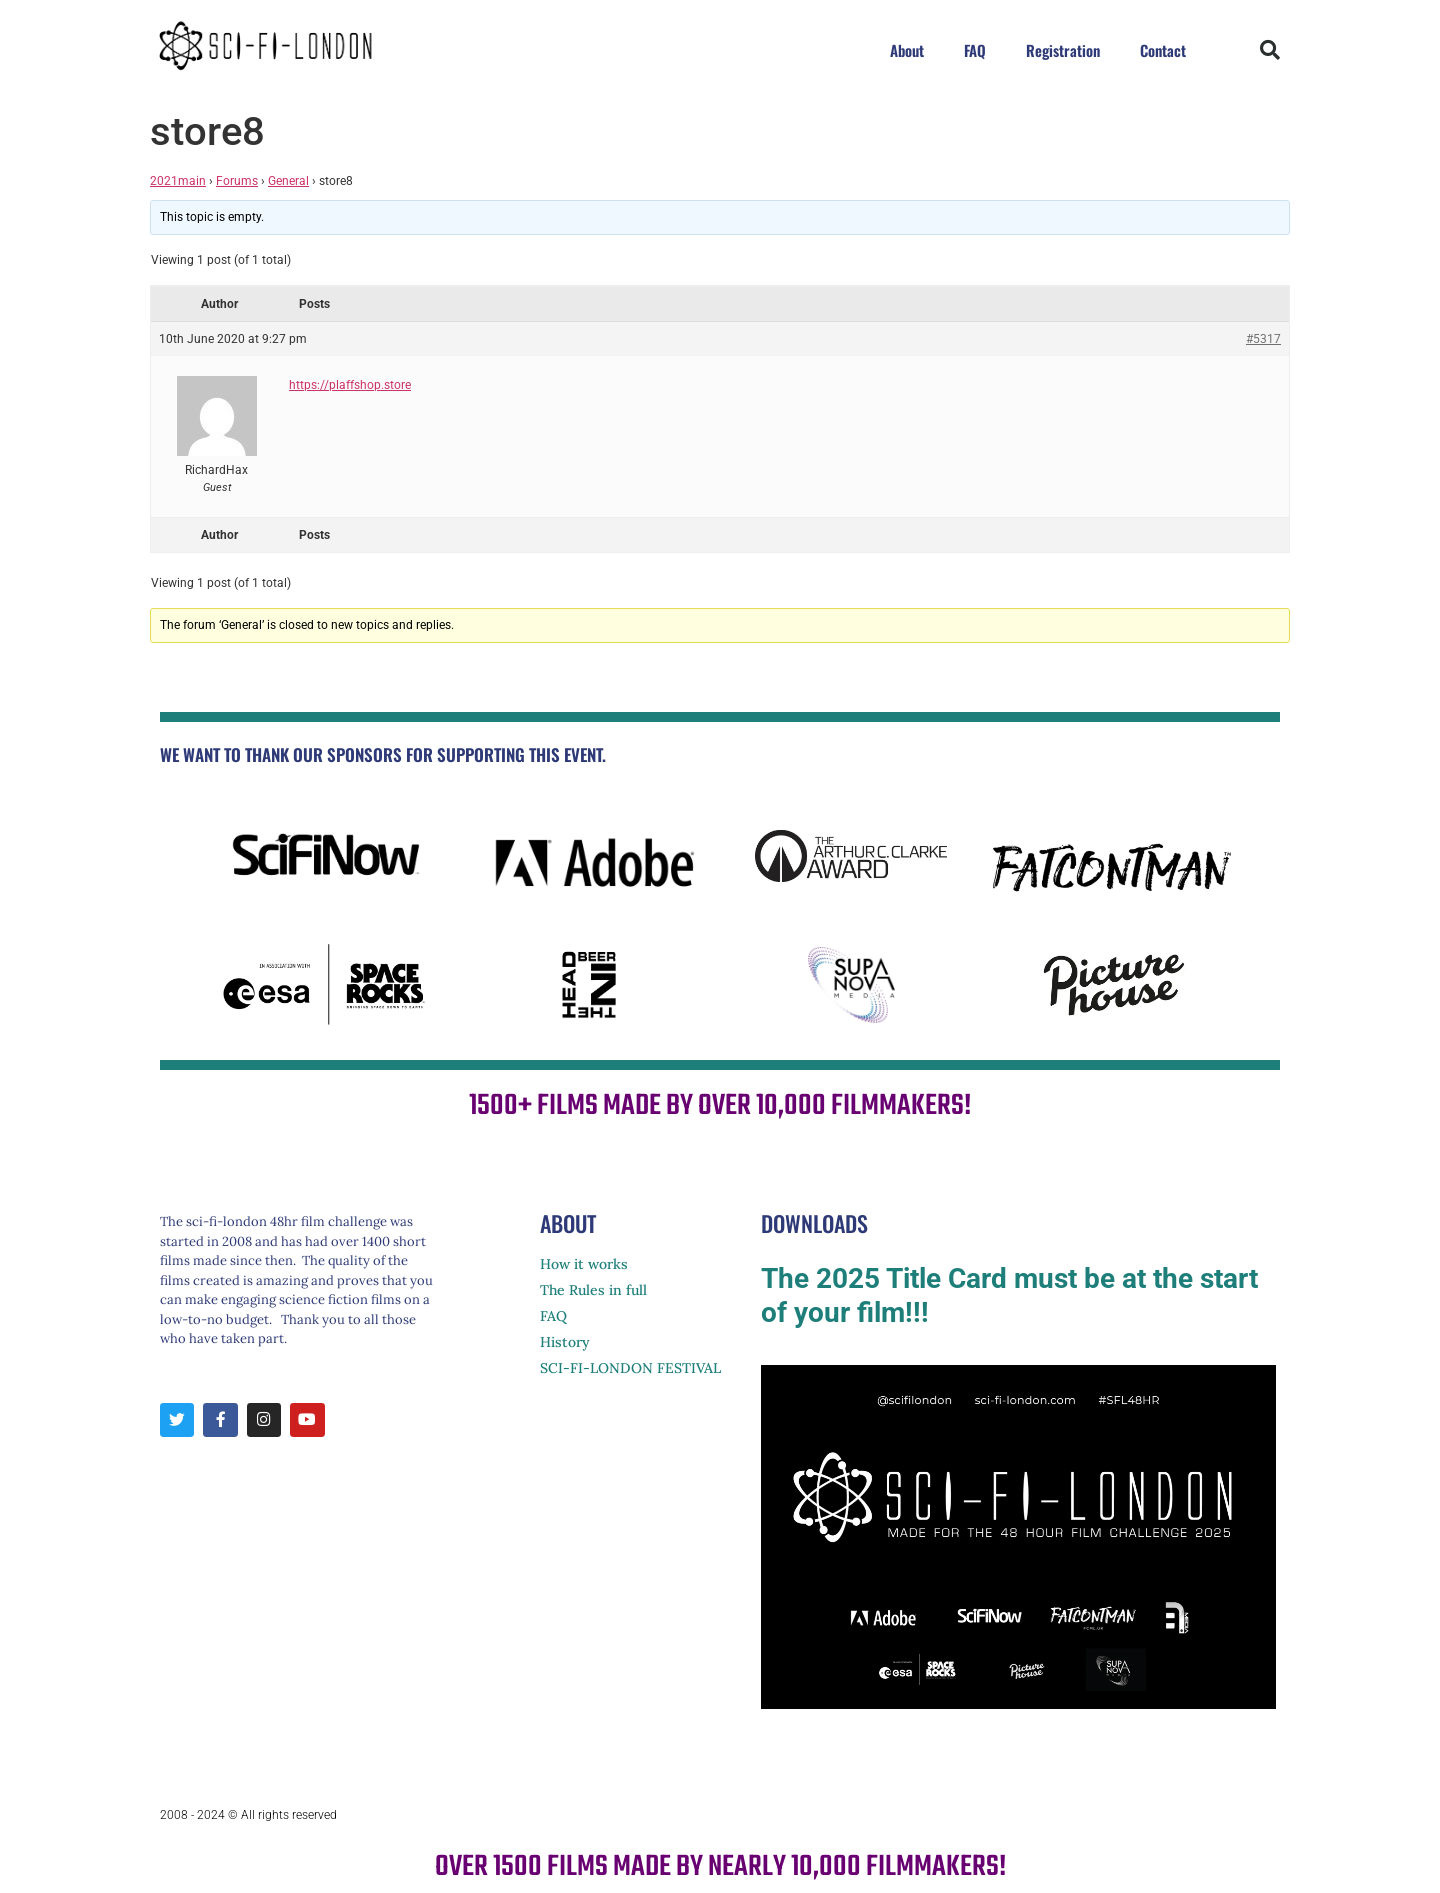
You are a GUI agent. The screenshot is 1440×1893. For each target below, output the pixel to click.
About (907, 50)
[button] (1270, 50)
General (288, 181)
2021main (178, 181)
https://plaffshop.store (350, 385)
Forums (237, 181)
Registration (1063, 50)
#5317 (1263, 339)
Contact (1163, 50)
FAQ (975, 50)
